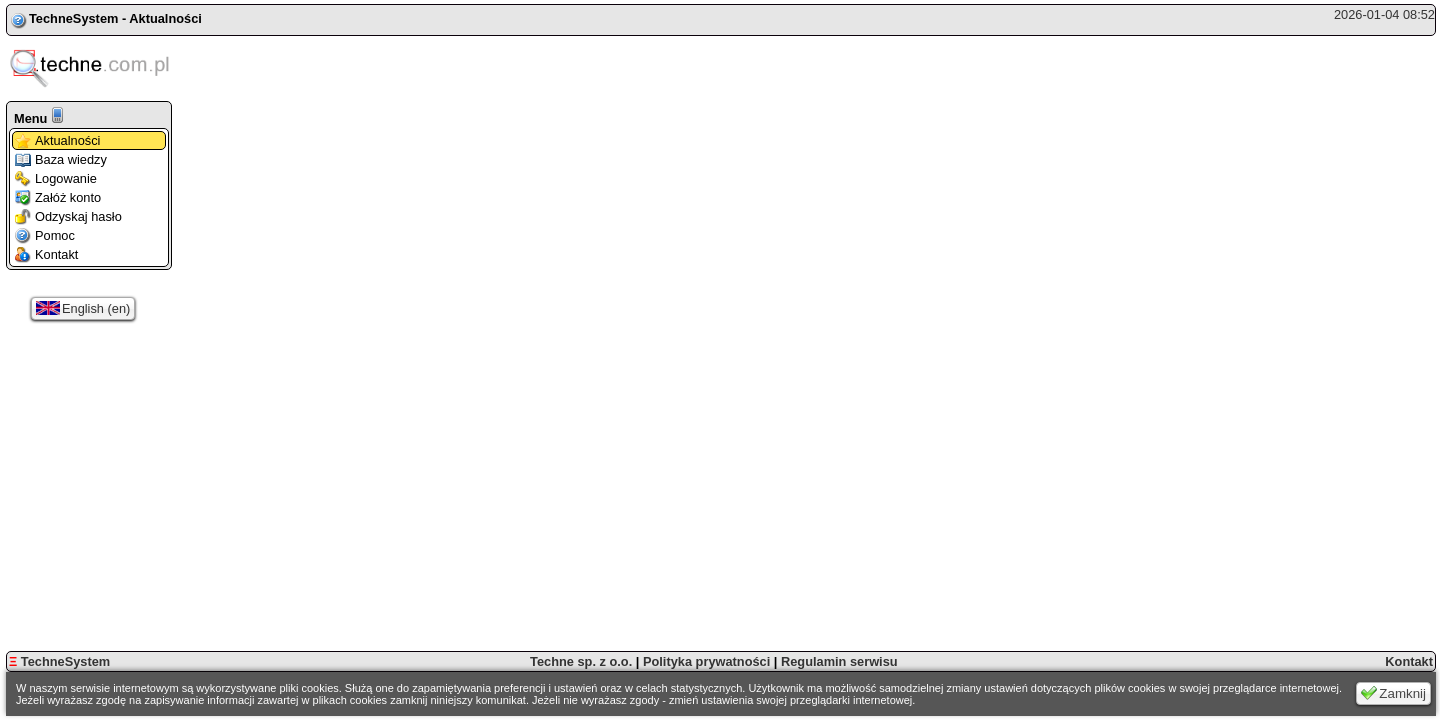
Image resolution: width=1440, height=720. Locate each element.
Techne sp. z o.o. (581, 661)
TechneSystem (59, 661)
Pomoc (45, 235)
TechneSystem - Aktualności (115, 18)
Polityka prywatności (706, 661)
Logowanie (56, 178)
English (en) (83, 308)
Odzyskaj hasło (68, 216)
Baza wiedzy (61, 159)
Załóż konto (58, 197)
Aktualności (57, 140)
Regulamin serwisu (839, 661)
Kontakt (46, 254)
